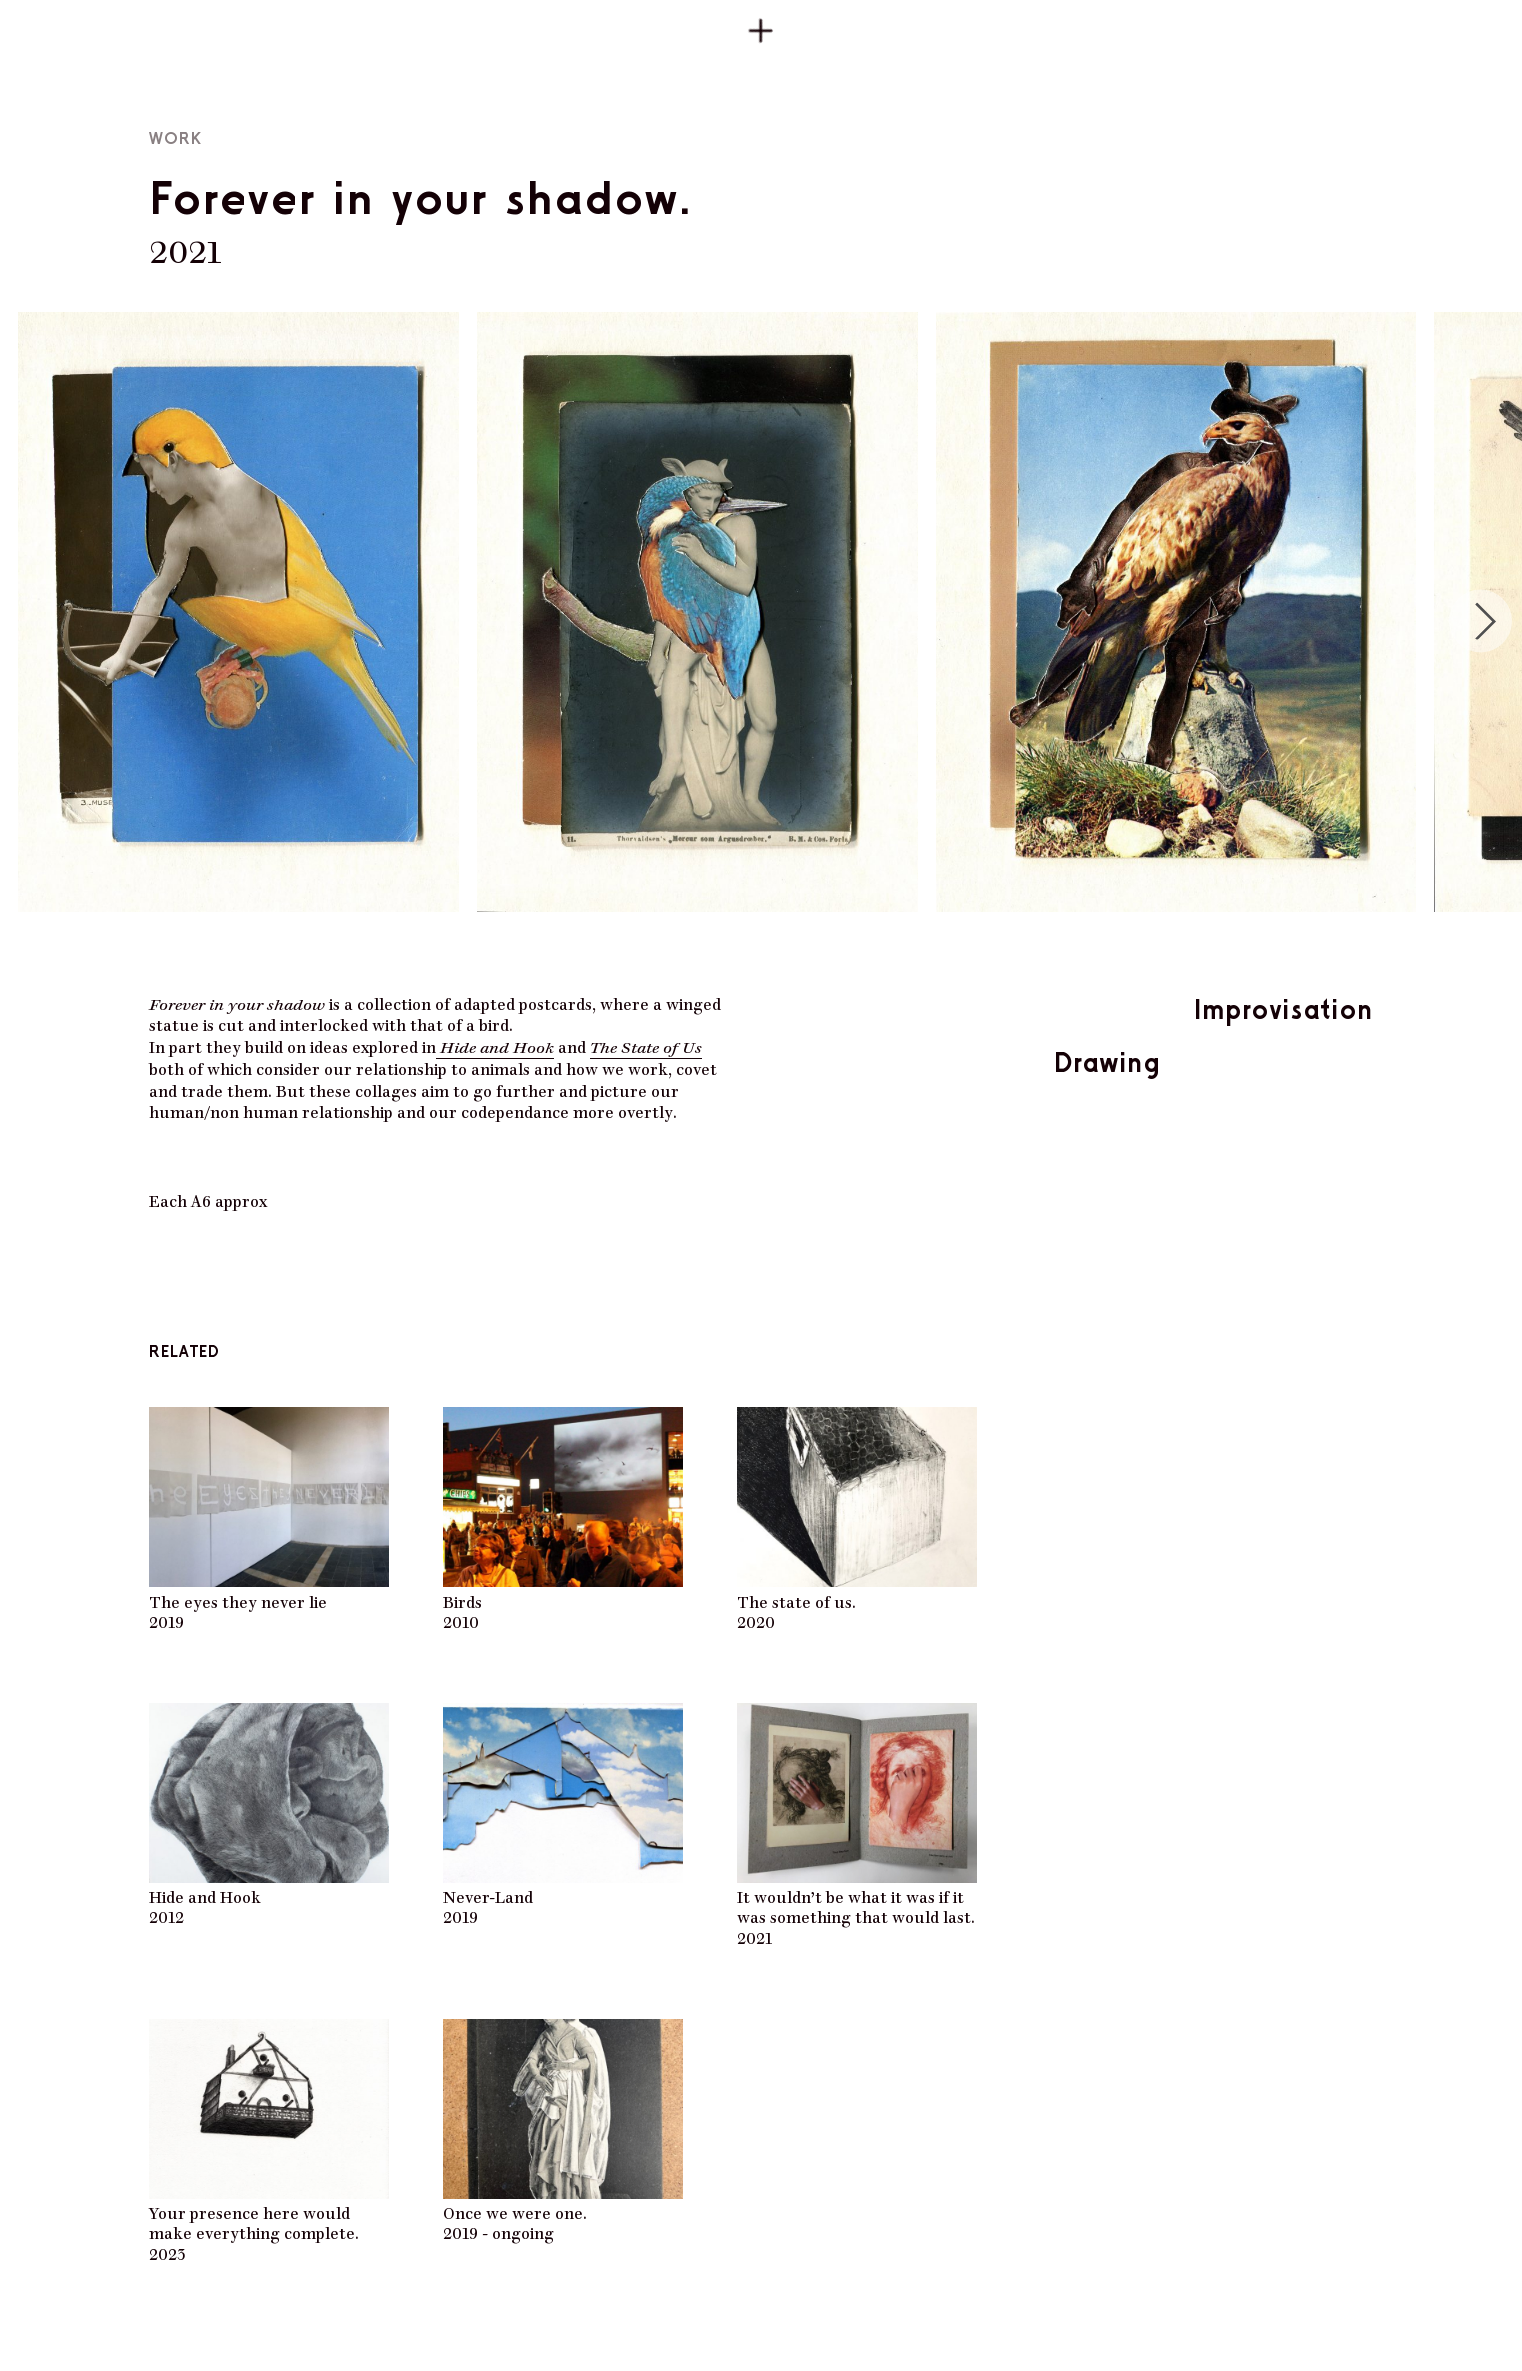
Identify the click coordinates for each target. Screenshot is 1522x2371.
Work (175, 138)
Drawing (1107, 1062)
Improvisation (1283, 1009)
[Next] (1480, 621)
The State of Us (646, 1045)
